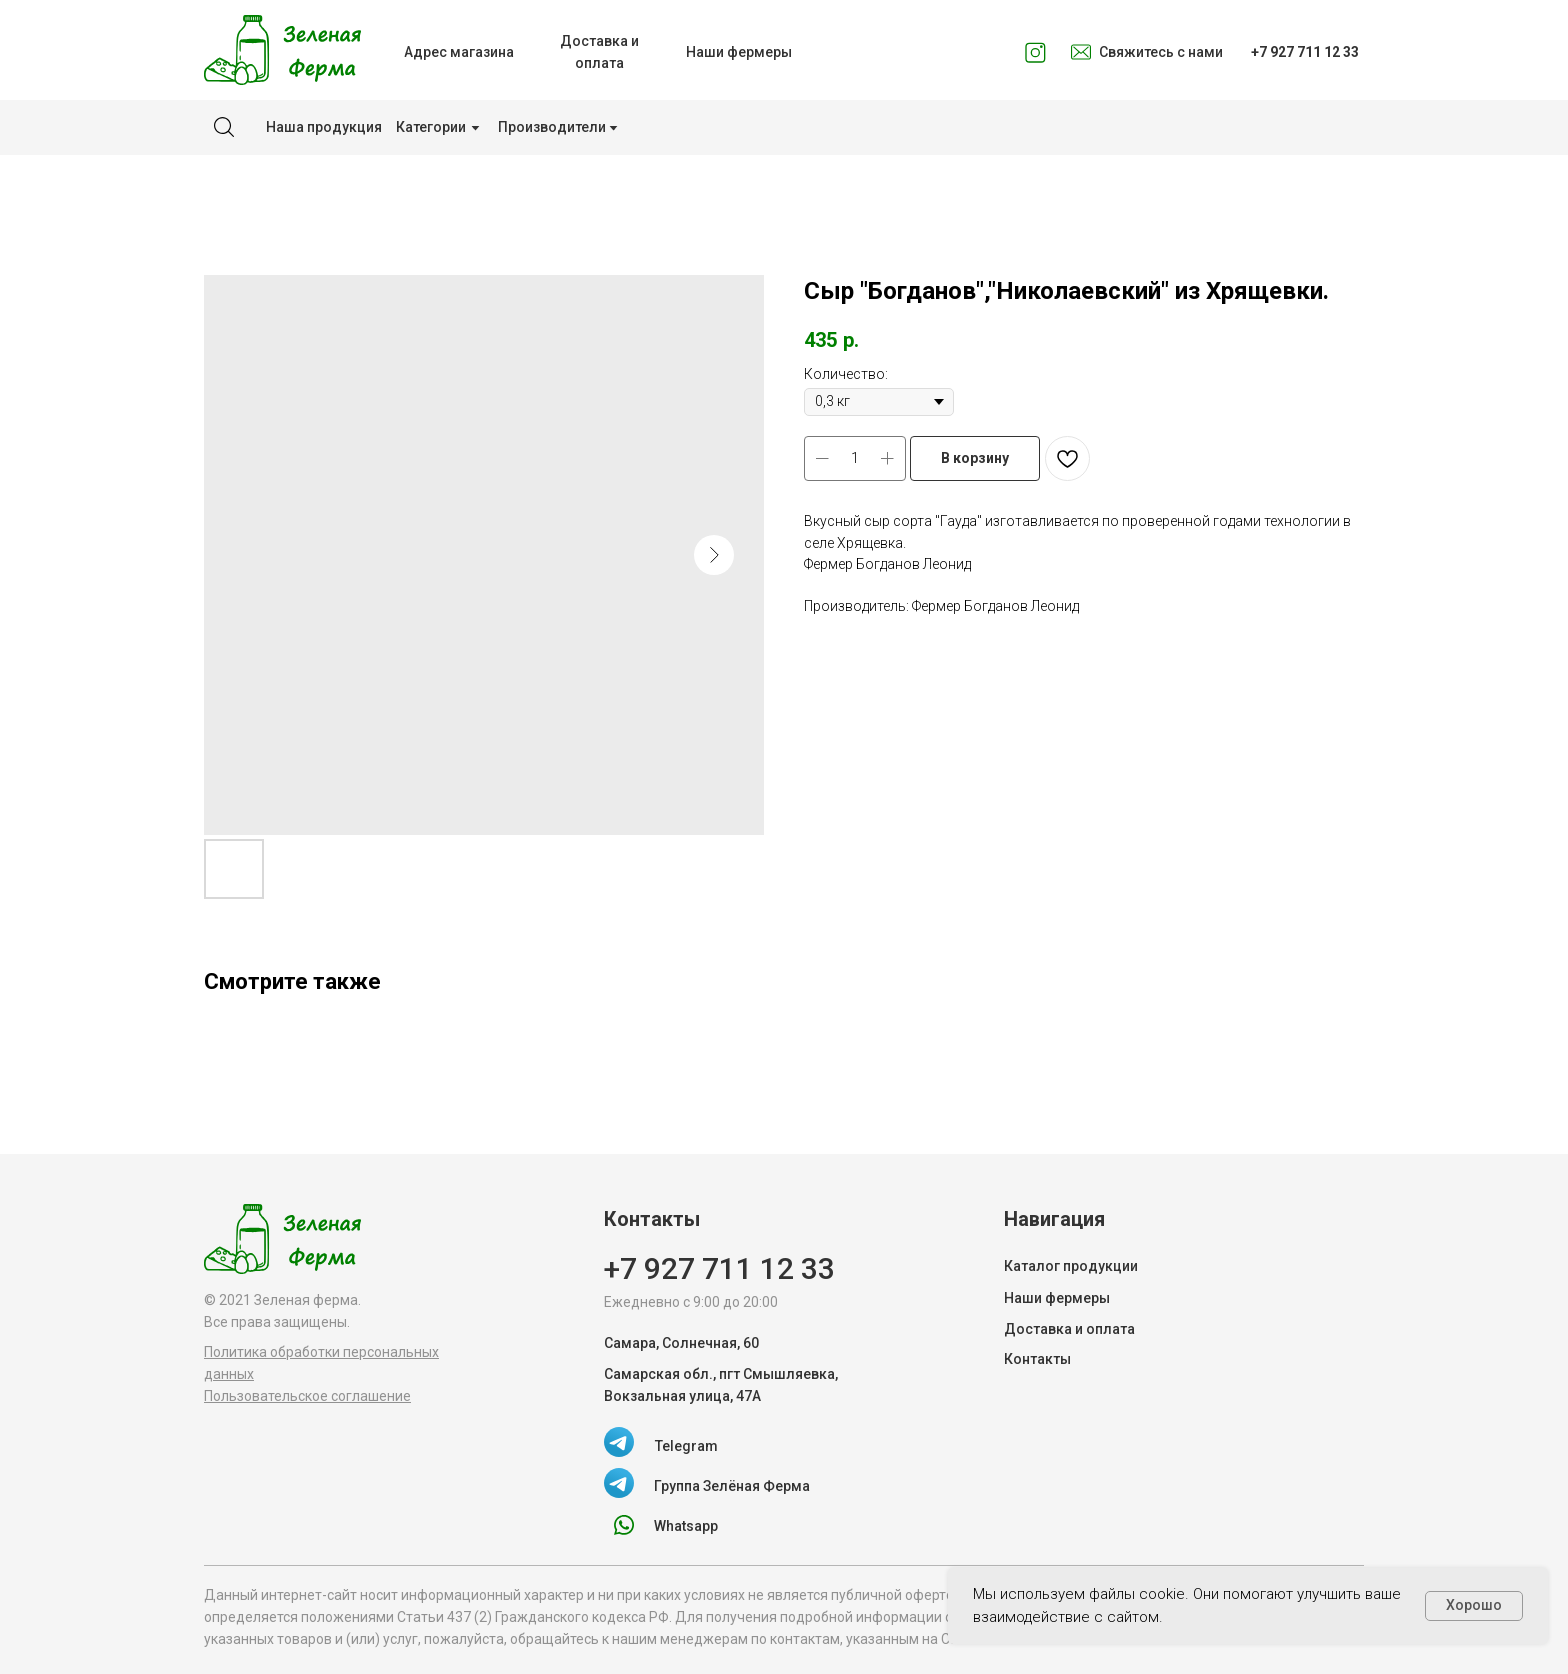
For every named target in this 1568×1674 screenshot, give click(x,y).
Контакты (1037, 1359)
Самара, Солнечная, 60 (681, 1343)
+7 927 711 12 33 (719, 1268)
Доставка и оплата (1069, 1329)
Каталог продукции (1071, 1266)
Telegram (686, 1446)
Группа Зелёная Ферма (732, 1486)
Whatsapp (686, 1526)
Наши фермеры (1057, 1298)
